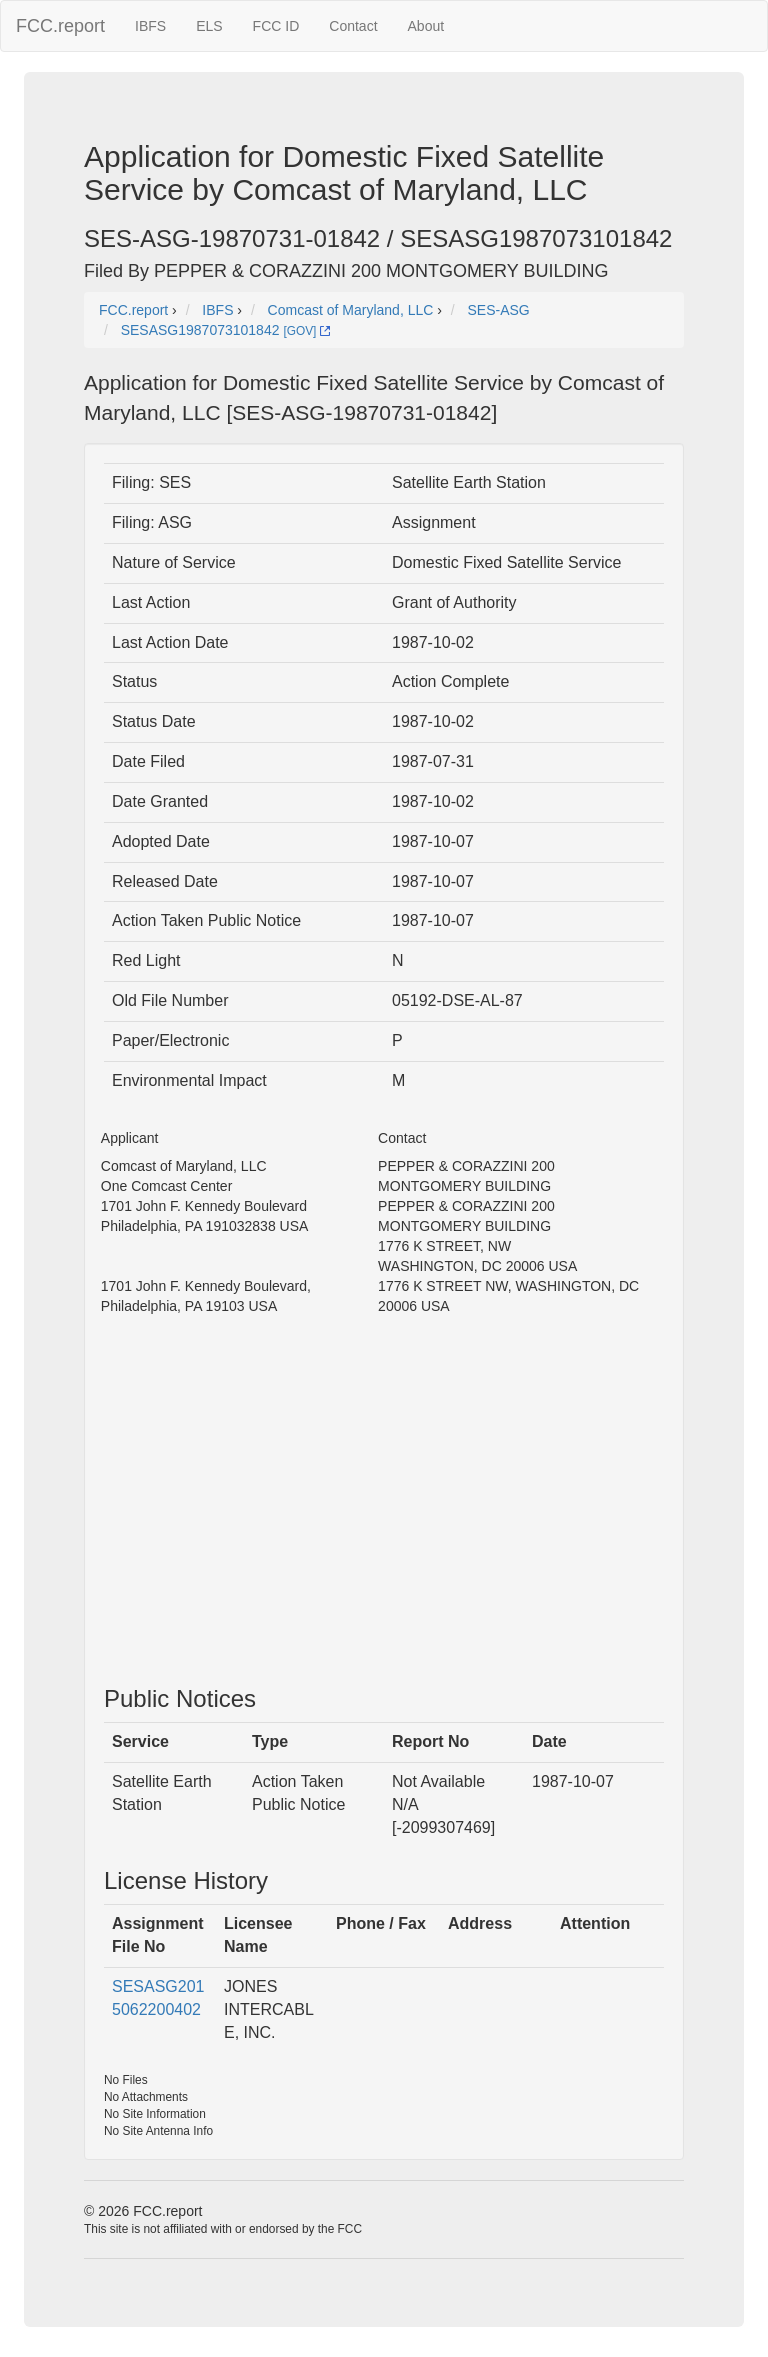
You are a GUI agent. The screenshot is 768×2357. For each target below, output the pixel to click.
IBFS (150, 26)
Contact (353, 26)
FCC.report (60, 26)
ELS (209, 26)
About (426, 26)
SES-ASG (498, 310)
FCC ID (276, 26)
